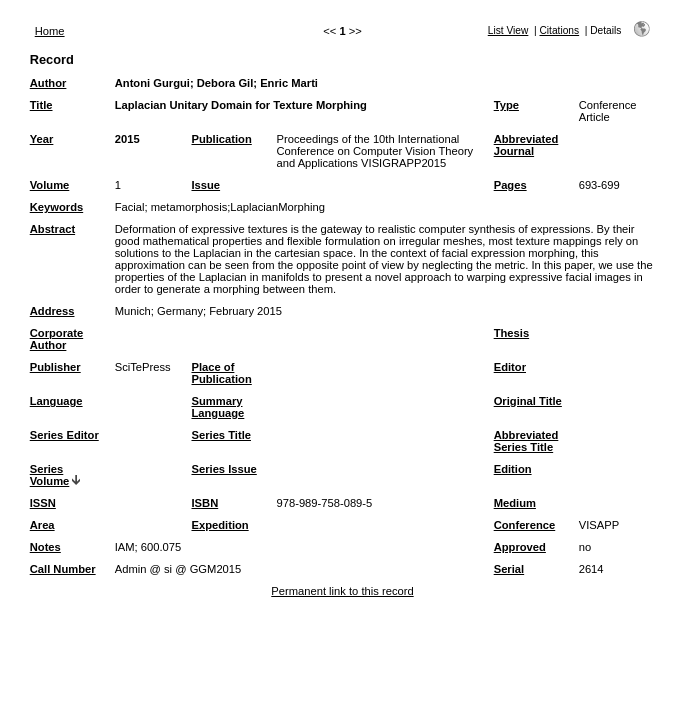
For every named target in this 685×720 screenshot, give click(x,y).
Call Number (63, 569)
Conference (525, 525)
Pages (510, 185)
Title (41, 105)
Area (42, 525)
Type (506, 105)
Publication (221, 139)
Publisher (55, 367)
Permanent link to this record (342, 591)
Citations (559, 30)
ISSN (43, 503)
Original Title (528, 401)
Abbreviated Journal (526, 145)
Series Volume (50, 475)
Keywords (56, 207)
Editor (510, 367)
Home (50, 31)
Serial (509, 569)
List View (508, 30)
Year (42, 139)
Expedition (219, 525)
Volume (50, 185)
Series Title (221, 435)
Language (56, 401)
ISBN (204, 503)
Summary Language (217, 407)
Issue (205, 185)
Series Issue (223, 469)
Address (52, 311)
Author (48, 83)
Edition (513, 469)
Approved (520, 547)
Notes (45, 547)
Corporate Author (56, 339)
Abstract (52, 229)
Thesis (511, 333)
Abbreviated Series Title (526, 441)
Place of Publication (221, 373)
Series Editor (64, 435)
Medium (515, 503)
